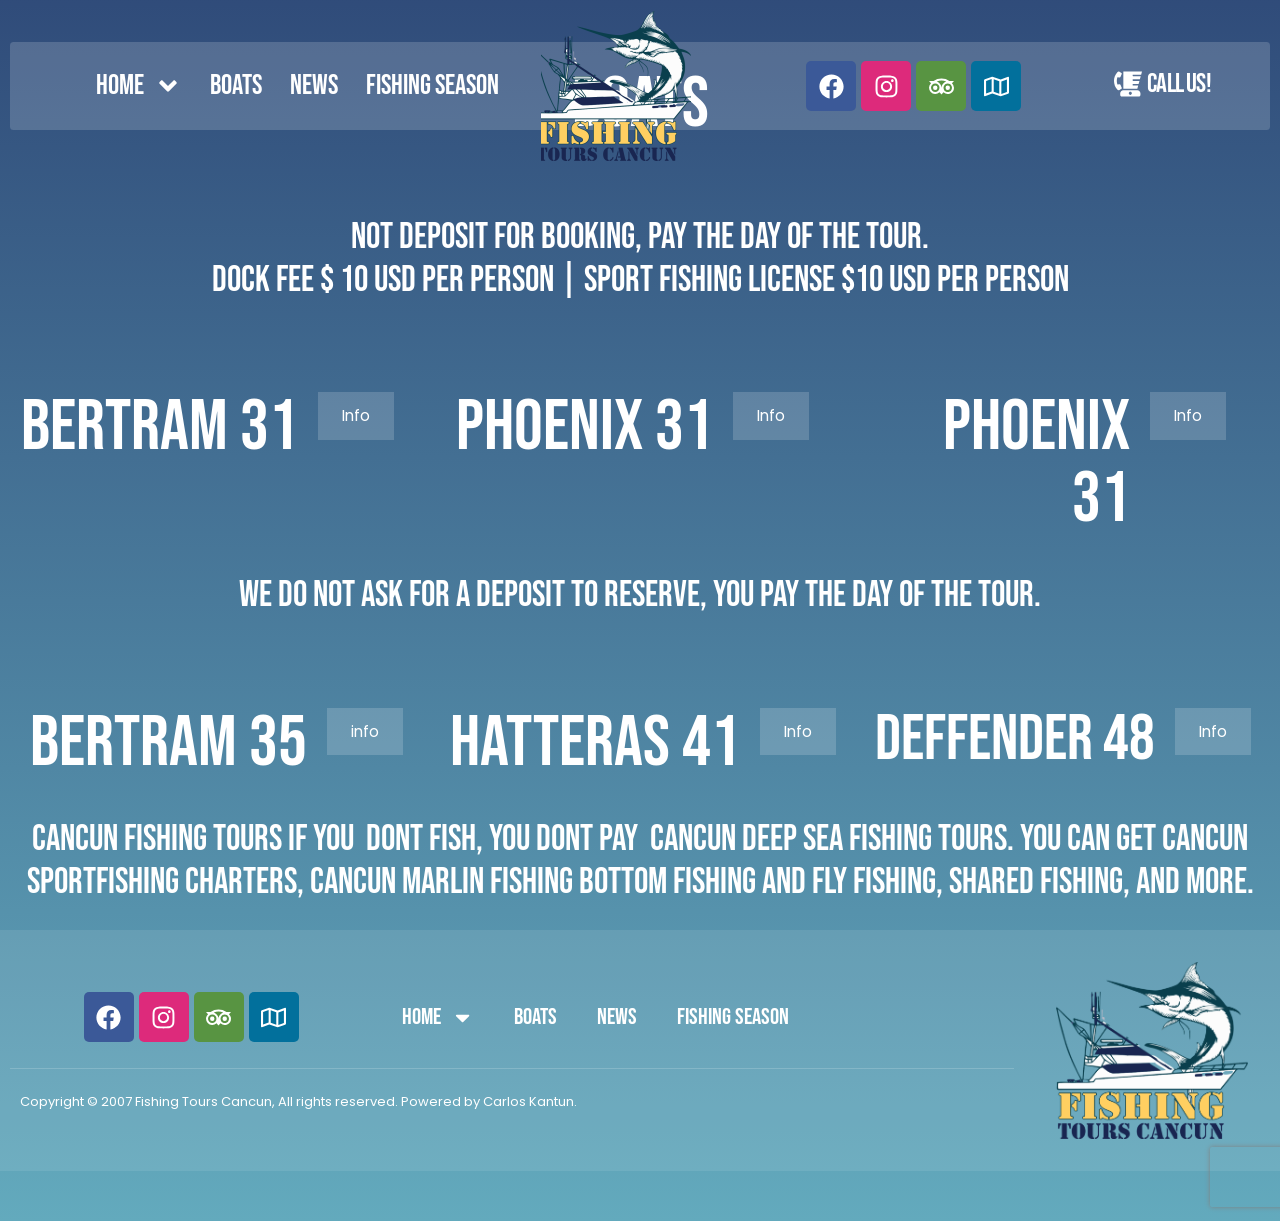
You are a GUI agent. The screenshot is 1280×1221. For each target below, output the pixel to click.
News (314, 85)
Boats (236, 85)
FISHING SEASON (432, 85)
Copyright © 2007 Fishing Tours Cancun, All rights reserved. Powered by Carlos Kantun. (298, 1101)
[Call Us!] (1128, 84)
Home (139, 86)
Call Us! (1179, 84)
